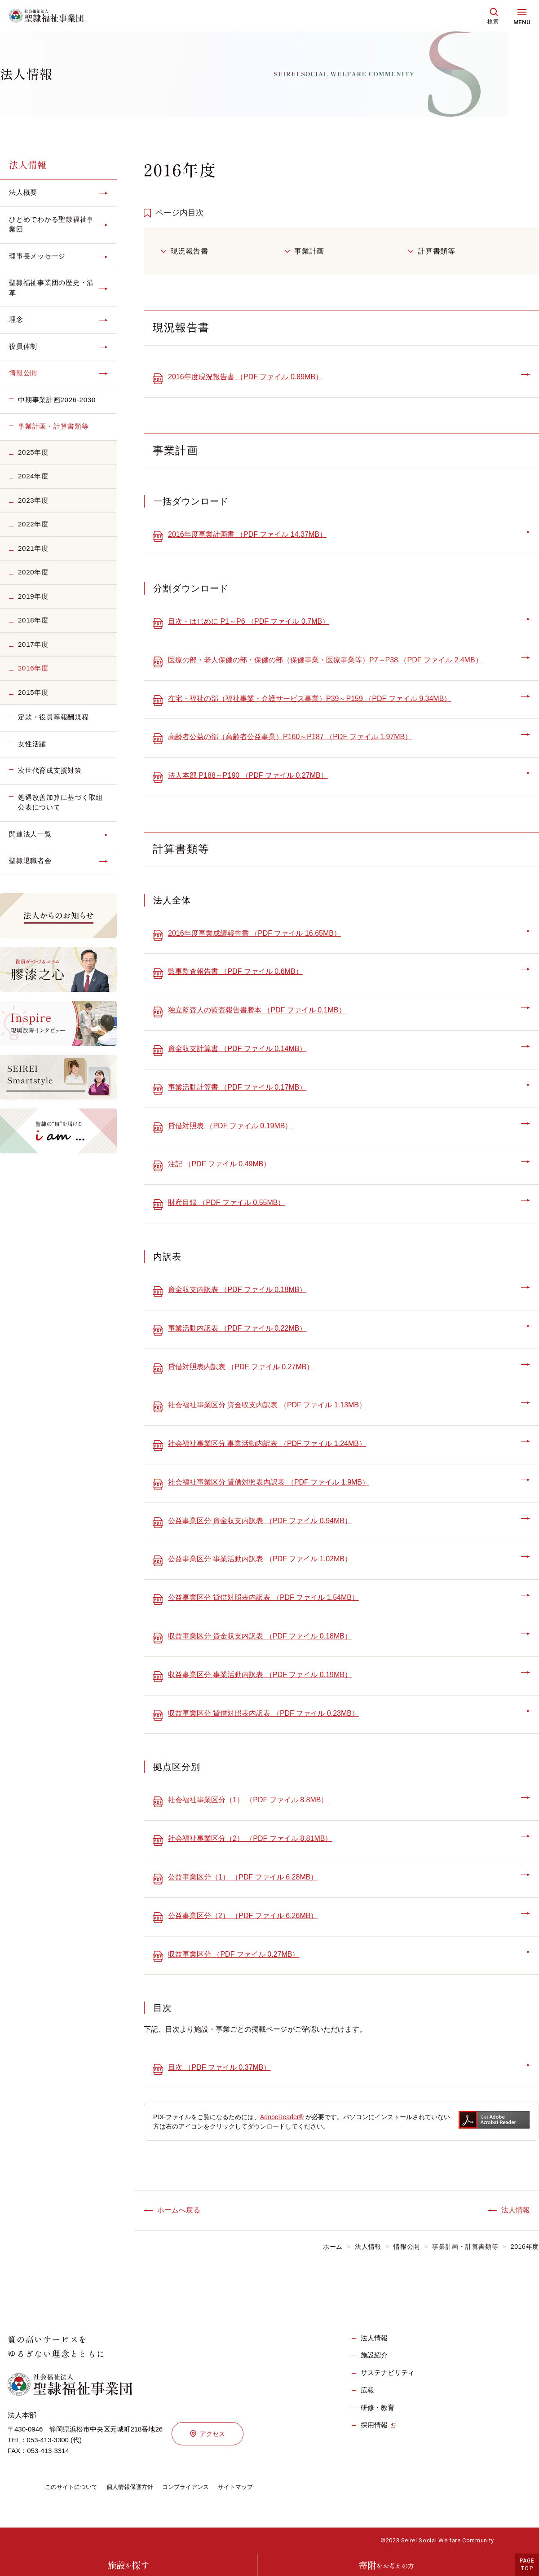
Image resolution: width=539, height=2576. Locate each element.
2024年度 (33, 476)
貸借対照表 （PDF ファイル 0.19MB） (230, 1126)
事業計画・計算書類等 (53, 426)
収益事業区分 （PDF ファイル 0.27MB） (233, 1954)
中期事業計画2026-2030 (57, 399)
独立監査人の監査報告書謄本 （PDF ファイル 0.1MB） (257, 1010)
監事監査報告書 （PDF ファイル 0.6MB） (235, 971)
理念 (16, 319)
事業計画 (309, 251)
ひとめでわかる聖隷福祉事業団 (51, 224)
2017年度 (33, 644)
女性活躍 (32, 744)
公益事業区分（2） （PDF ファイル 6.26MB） (243, 1915)
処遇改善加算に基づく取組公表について (60, 802)
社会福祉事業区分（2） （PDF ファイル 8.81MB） (250, 1838)
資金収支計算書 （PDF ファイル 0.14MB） (237, 1048)
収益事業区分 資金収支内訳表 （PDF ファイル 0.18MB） (260, 1636)
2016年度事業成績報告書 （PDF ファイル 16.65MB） (254, 933)
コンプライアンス (195, 2486)
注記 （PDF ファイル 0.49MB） (219, 1164)
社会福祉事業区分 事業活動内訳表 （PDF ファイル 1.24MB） (267, 1443)
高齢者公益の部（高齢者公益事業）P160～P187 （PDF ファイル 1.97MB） (290, 736)
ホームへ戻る (178, 2210)
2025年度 (33, 452)
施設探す (128, 2565)
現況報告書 (189, 251)
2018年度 (33, 620)
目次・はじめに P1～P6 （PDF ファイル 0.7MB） (248, 621)
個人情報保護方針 (135, 2486)
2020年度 (33, 572)
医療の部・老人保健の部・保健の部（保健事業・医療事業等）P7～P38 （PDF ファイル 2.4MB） (325, 660)
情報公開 (23, 373)
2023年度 (33, 500)
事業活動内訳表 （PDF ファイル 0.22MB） (237, 1328)
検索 (493, 21)
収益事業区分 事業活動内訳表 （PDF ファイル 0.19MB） (260, 1674)
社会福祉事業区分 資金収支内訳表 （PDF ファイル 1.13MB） (267, 1405)
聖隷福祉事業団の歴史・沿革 (51, 288)
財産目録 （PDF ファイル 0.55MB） (226, 1202)
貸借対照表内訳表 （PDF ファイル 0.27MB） (241, 1367)
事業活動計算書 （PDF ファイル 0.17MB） (237, 1087)
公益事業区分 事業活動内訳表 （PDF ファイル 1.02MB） (260, 1559)
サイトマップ (248, 2486)
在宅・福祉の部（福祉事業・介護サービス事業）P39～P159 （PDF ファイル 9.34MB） (309, 698)
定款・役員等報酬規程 (53, 717)
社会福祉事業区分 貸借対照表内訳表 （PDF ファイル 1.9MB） (268, 1482)
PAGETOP (527, 2565)
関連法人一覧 (30, 834)
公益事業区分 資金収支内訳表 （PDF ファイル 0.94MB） (260, 1521)
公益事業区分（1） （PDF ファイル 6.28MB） (243, 1877)
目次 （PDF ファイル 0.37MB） (219, 2067)
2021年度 (33, 548)
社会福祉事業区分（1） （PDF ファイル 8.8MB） (248, 1800)
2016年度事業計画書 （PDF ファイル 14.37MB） (247, 534)
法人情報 (28, 164)
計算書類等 (436, 251)
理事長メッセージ (37, 256)
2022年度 (33, 524)
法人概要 (23, 192)
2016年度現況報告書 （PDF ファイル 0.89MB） (245, 377)
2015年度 (33, 692)
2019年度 (33, 596)
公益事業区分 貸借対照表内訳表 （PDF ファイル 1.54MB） (263, 1597)
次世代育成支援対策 (50, 770)
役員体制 (23, 346)
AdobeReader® (282, 2116)
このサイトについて (73, 2486)
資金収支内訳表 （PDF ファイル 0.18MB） (237, 1289)
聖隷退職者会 (30, 860)
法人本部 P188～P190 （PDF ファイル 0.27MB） (248, 775)
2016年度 (33, 668)
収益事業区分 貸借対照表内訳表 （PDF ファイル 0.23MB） (263, 1713)
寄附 (386, 2565)
